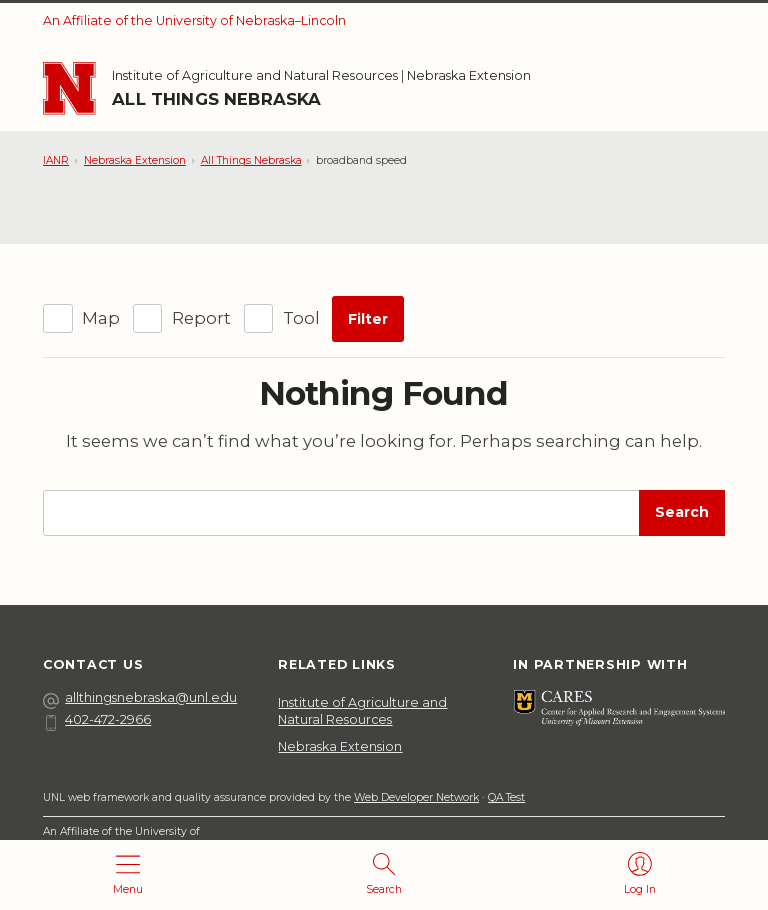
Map (101, 318)
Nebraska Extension (469, 75)
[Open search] (384, 875)
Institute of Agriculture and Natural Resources (255, 75)
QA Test (506, 797)
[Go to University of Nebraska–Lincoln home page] (69, 88)
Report (201, 318)
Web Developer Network (416, 797)
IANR (56, 160)
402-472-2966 (97, 720)
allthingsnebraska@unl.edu (140, 698)
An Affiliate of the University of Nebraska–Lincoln (194, 20)
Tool (301, 318)
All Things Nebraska (216, 99)
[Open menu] (128, 875)
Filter (368, 319)
